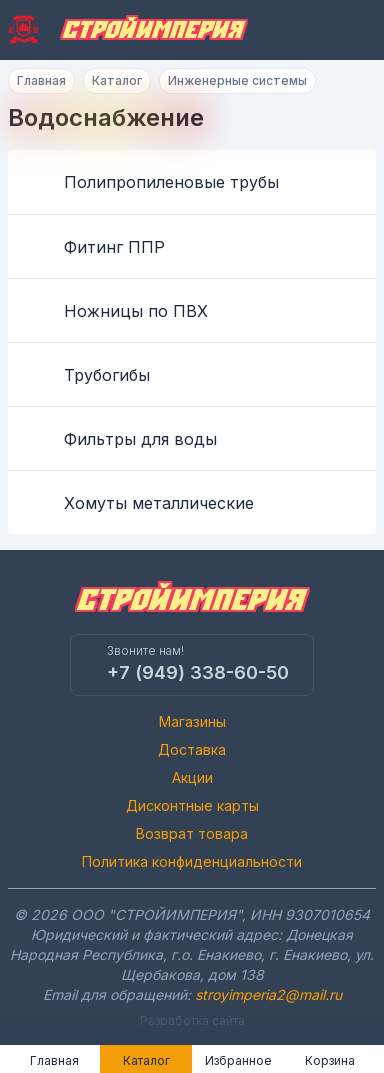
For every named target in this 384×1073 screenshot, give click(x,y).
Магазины (192, 721)
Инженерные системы (237, 80)
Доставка (192, 749)
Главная (41, 80)
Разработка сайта (192, 1020)
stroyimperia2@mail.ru (268, 994)
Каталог (117, 80)
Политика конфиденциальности (192, 861)
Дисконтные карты (192, 805)
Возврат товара (192, 833)
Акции (192, 777)
